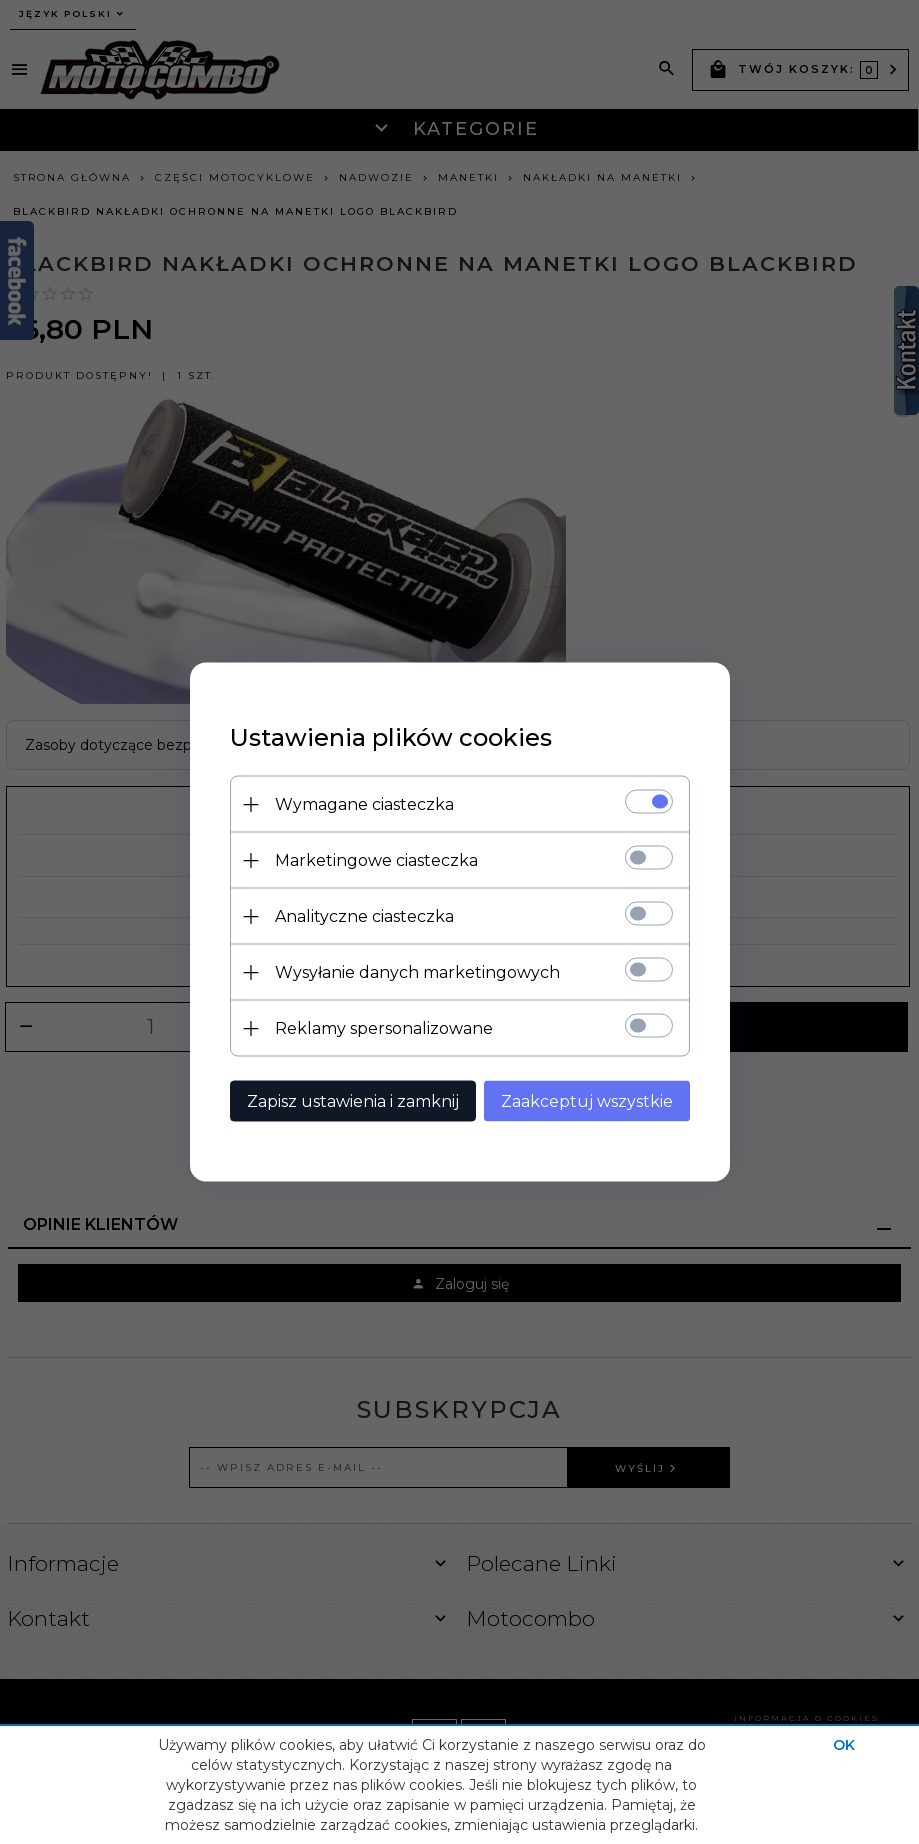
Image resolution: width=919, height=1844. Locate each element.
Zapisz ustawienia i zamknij (353, 1101)
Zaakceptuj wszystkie (587, 1101)
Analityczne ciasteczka (364, 916)
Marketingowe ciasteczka (376, 860)
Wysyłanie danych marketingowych (417, 972)
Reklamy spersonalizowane (384, 1028)
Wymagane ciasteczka (364, 804)
